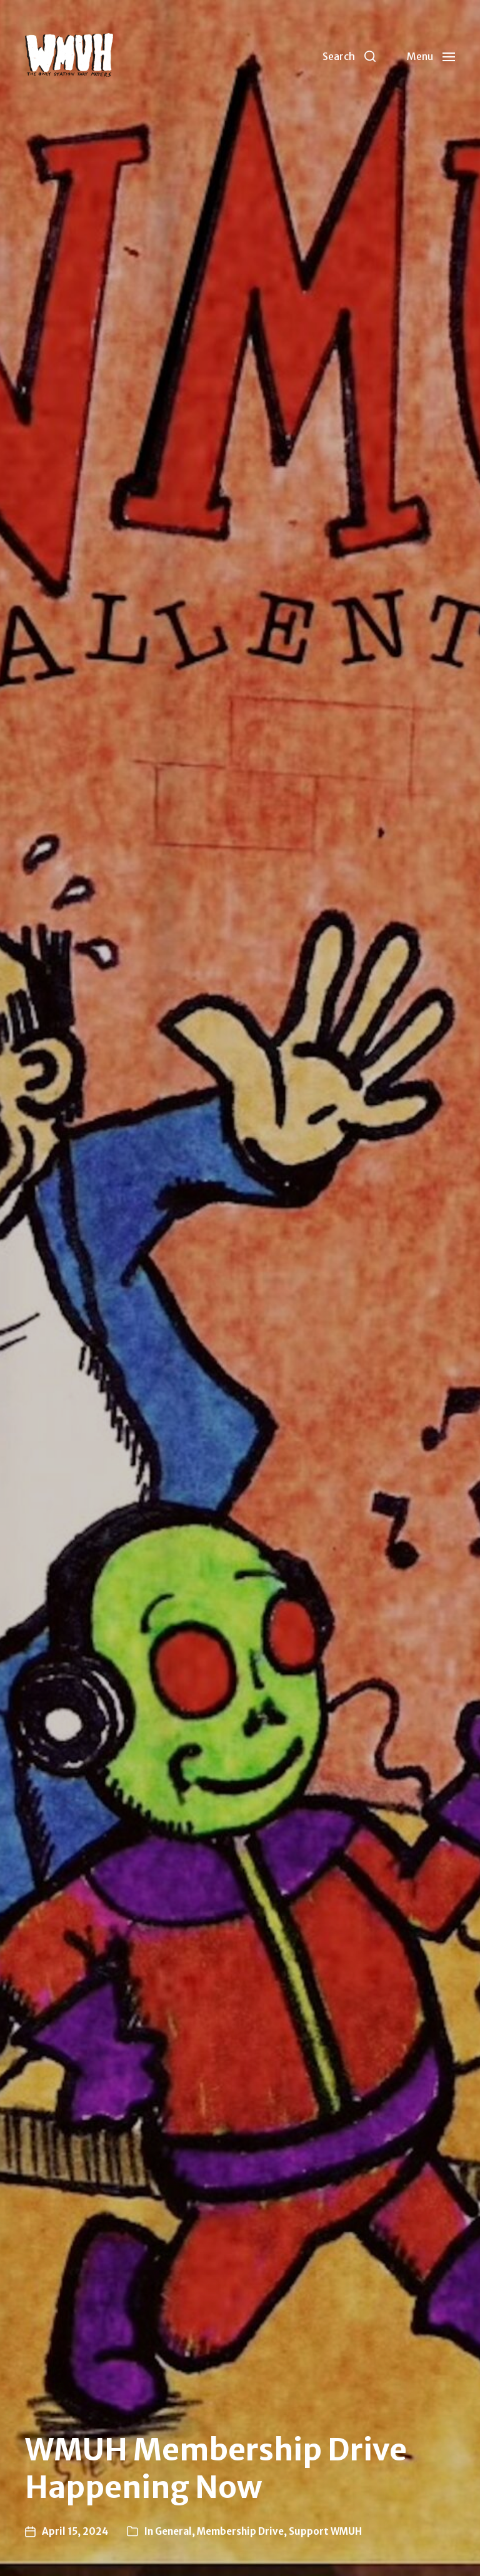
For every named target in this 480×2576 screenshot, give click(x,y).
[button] (349, 56)
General (173, 2531)
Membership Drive (240, 2531)
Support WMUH (325, 2531)
